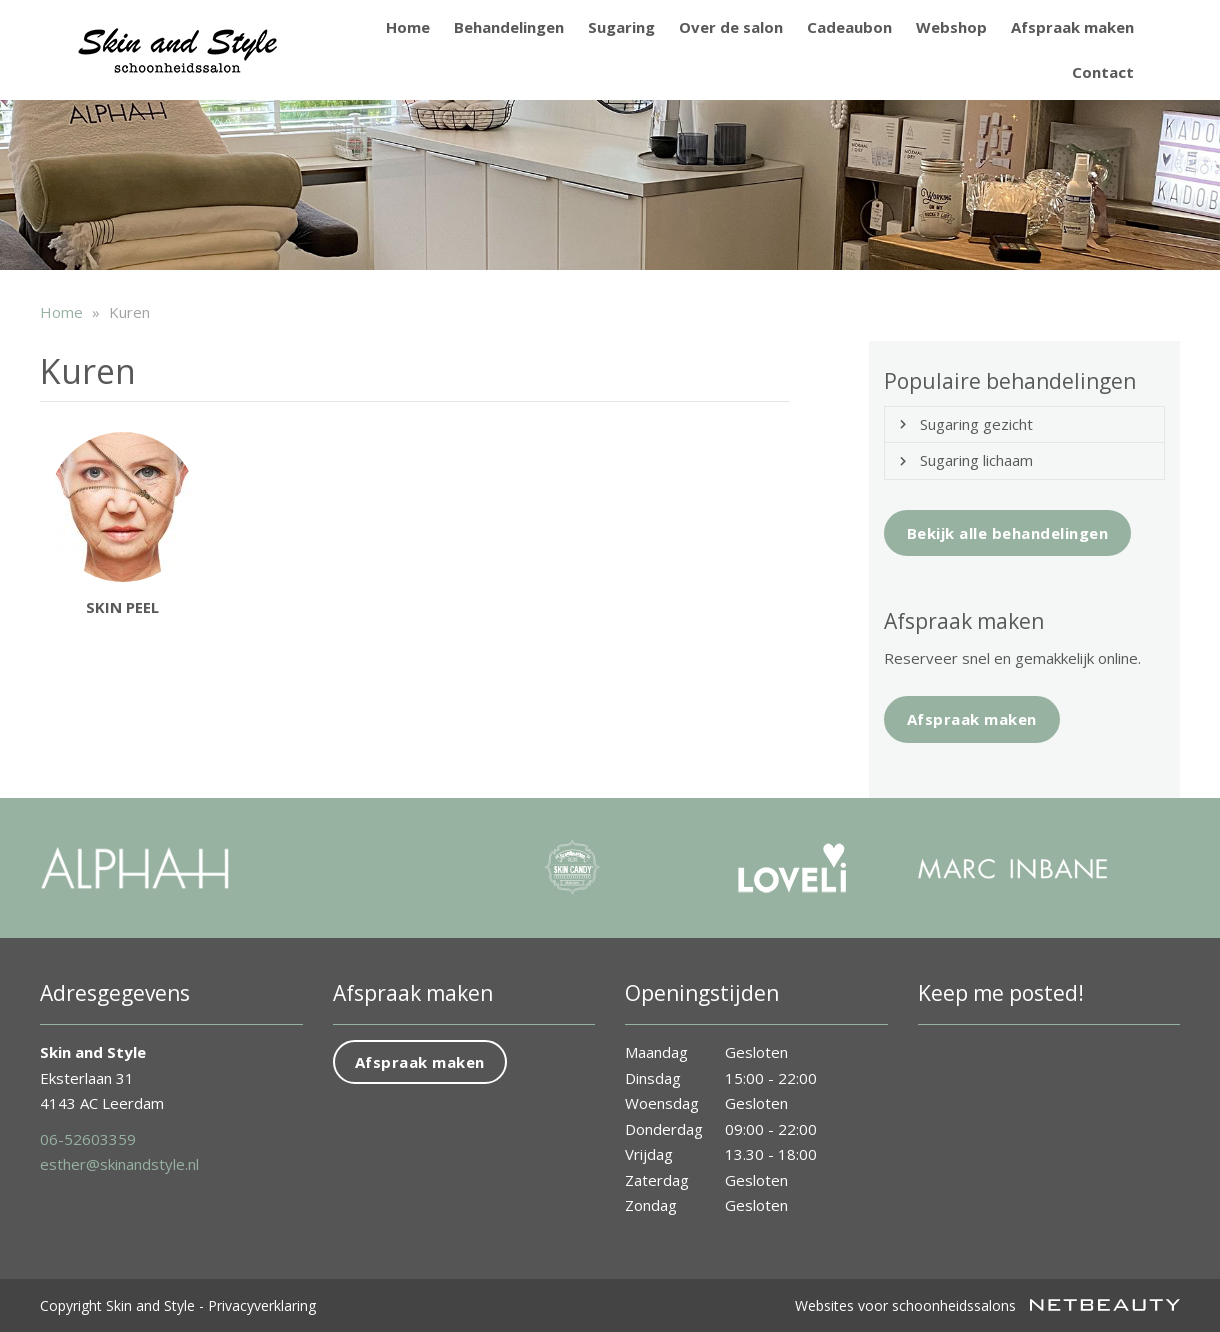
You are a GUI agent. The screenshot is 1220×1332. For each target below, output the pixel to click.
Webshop (951, 27)
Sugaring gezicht (976, 424)
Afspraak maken (1072, 27)
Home (408, 27)
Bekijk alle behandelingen (1008, 533)
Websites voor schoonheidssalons (987, 1305)
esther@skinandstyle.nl (119, 1164)
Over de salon (731, 27)
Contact (1103, 72)
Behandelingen (509, 27)
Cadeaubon (849, 27)
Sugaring (621, 27)
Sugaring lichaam (976, 460)
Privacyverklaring (262, 1305)
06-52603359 (88, 1139)
